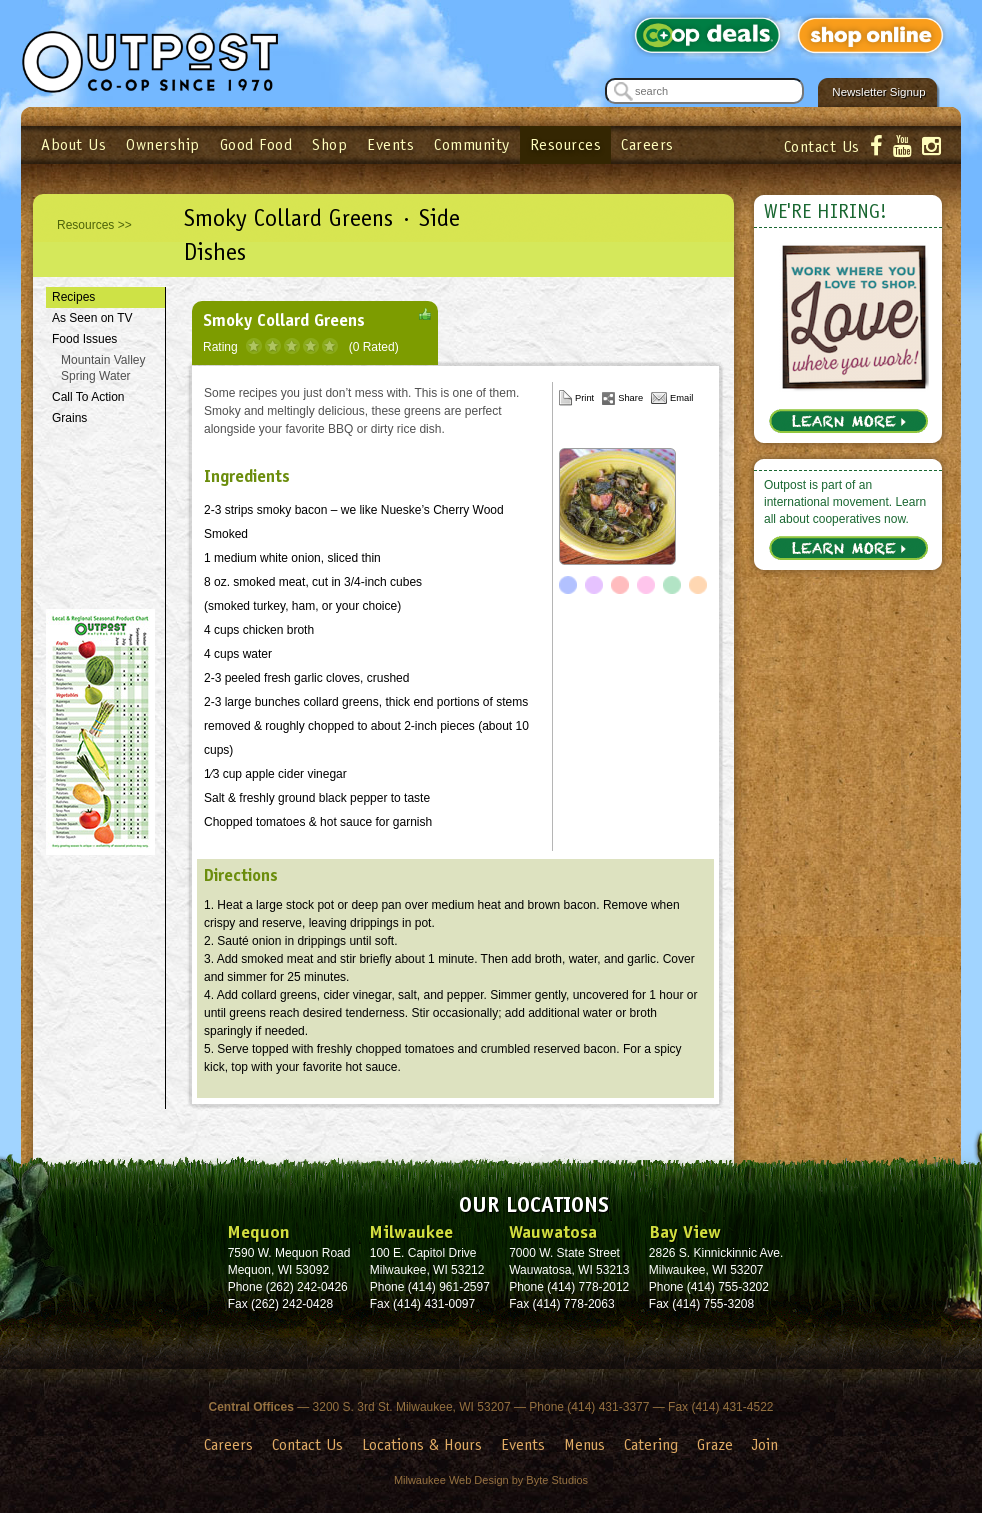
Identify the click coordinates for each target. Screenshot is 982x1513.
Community (472, 144)
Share (630, 398)
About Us (73, 144)
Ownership (163, 144)
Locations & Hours (422, 1444)
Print (584, 398)
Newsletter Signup (878, 92)
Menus (584, 1444)
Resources (566, 144)
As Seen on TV (92, 318)
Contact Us (822, 146)
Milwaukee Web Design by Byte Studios (491, 1480)
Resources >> (94, 225)
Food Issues (84, 339)
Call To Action (88, 397)
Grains (69, 418)
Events (390, 144)
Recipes (73, 297)
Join (765, 1444)
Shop (329, 144)
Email (681, 398)
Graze (715, 1444)
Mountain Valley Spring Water (103, 368)
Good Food (256, 144)
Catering (651, 1444)
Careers (647, 144)
